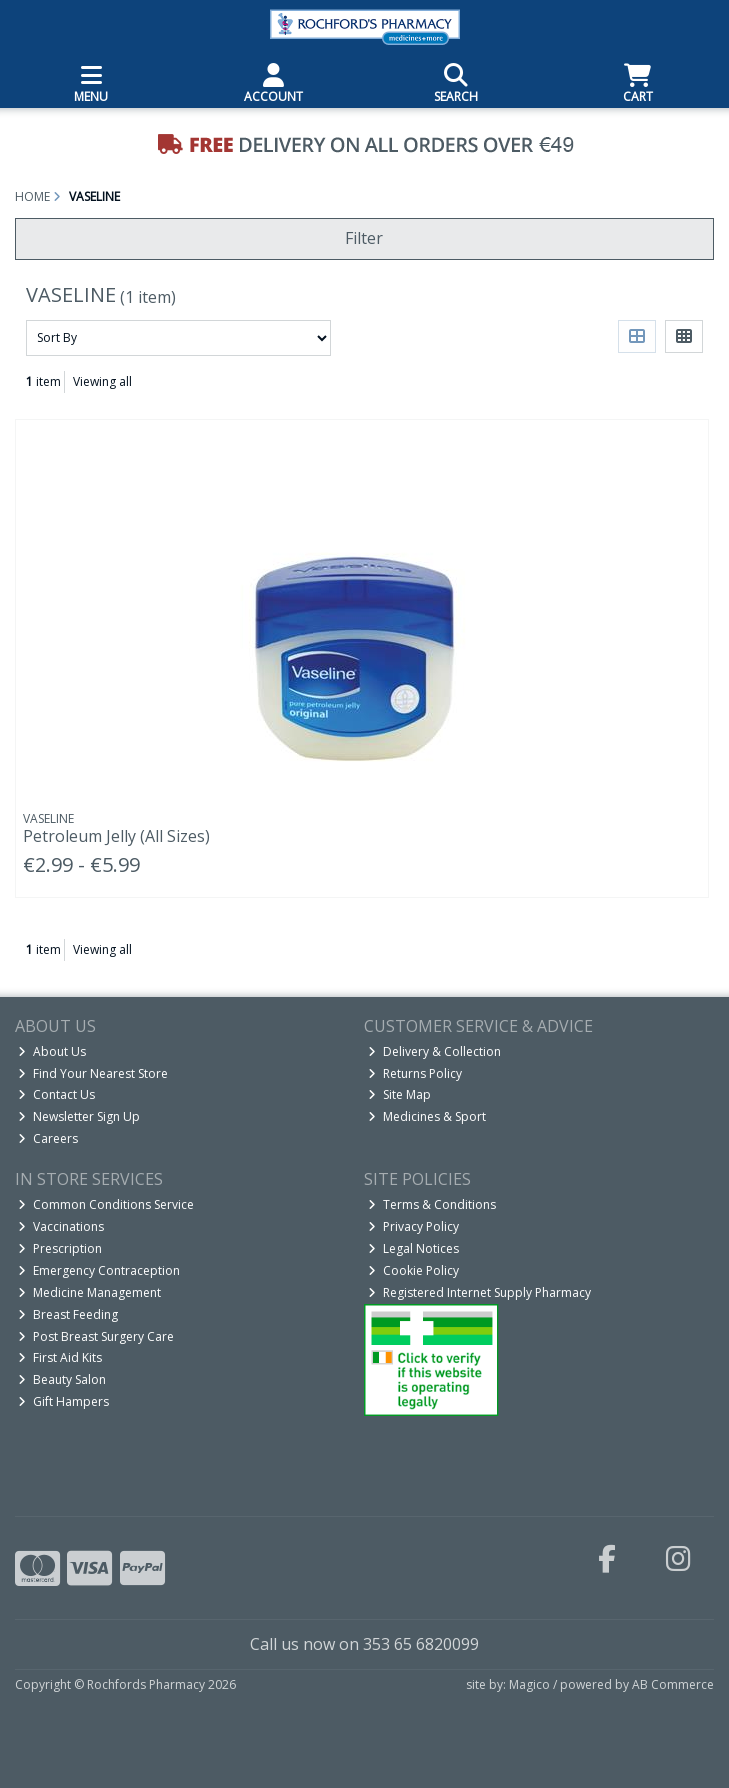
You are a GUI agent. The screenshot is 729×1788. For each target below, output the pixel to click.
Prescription (60, 1248)
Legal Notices (413, 1248)
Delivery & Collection (434, 1051)
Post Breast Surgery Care (96, 1336)
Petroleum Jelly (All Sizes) (116, 836)
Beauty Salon (62, 1379)
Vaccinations (61, 1226)
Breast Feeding (68, 1314)
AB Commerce (673, 1684)
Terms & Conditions (432, 1204)
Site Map (399, 1094)
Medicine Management (89, 1292)
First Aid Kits (60, 1357)
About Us (52, 1051)
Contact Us (56, 1094)
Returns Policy (415, 1073)
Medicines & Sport (427, 1116)
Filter (364, 238)
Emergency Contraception (99, 1270)
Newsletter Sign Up (79, 1116)
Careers (48, 1138)
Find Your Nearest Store (93, 1073)
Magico (529, 1684)
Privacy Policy (413, 1226)
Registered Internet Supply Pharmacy (479, 1292)
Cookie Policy (413, 1270)
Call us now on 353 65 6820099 (364, 1644)
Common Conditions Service (106, 1204)
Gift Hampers (63, 1401)
